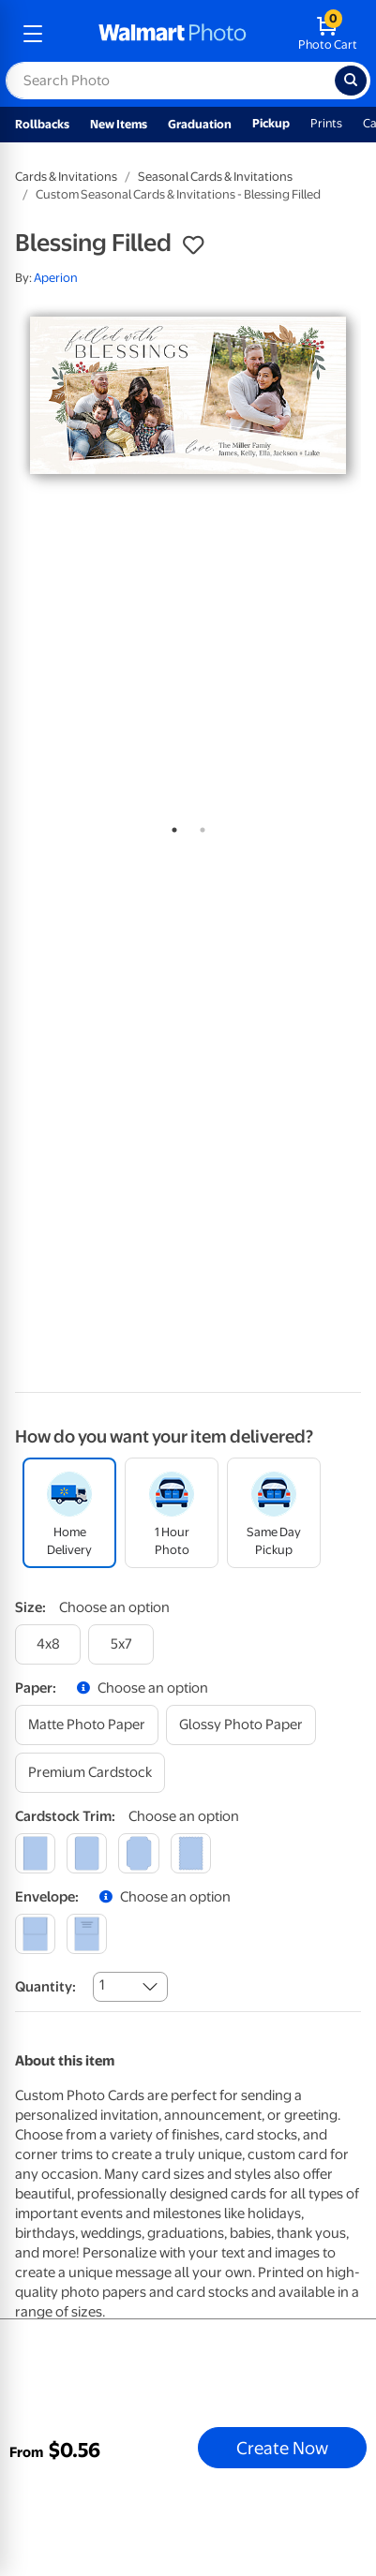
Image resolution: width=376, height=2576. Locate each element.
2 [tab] (198, 826)
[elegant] (138, 1853)
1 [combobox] (101, 1984)
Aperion (56, 278)
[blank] (35, 1934)
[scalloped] (191, 1853)
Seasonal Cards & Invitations (215, 177)
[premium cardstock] (90, 1773)
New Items (118, 124)
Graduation (200, 124)
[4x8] (48, 1644)
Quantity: (45, 1986)
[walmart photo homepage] (172, 33)
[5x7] (121, 1644)
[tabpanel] (188, 396)
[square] (35, 1853)
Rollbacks (42, 124)
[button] (193, 245)
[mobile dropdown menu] (33, 33)
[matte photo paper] (86, 1725)
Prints (326, 123)
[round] (87, 1853)
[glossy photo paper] (241, 1725)
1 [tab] (170, 826)
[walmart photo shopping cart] (327, 33)
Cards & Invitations (66, 177)
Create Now (282, 2447)
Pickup (271, 123)
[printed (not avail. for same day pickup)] (87, 1934)
